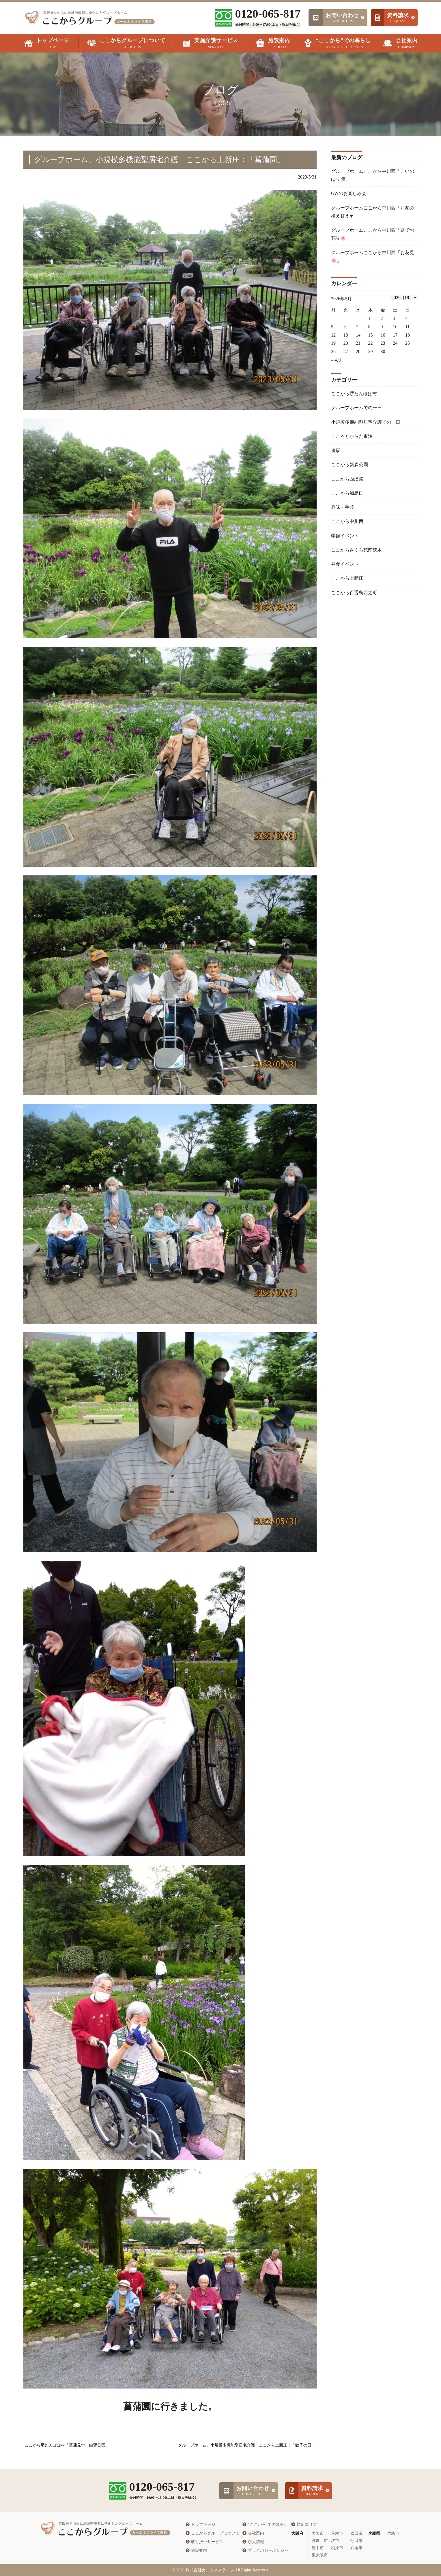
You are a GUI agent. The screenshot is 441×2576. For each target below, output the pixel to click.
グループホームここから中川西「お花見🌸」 (372, 257)
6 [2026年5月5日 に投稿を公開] (345, 328)
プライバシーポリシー (265, 2550)
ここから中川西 (347, 524)
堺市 (335, 2541)
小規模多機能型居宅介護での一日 (365, 423)
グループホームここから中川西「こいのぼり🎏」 (372, 175)
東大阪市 (320, 2555)
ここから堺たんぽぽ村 (354, 395)
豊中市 (318, 2548)
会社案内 (253, 2533)
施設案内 (196, 2550)
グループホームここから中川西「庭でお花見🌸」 (372, 235)
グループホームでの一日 (356, 409)
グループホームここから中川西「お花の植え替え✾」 (372, 212)
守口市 (356, 2541)
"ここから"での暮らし (264, 2524)
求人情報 (253, 2542)
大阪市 (318, 2533)
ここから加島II (346, 495)
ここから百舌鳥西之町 (354, 596)
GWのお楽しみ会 (349, 194)
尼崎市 (393, 2533)
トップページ (200, 2524)
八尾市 (356, 2548)
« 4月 (336, 361)
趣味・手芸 (342, 510)
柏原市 (337, 2548)
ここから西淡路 (347, 481)
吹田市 (356, 2533)
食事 (335, 452)
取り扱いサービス (204, 2542)
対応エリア (304, 2524)
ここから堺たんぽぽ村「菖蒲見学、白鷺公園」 (67, 2445)
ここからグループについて (213, 2533)
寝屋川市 (320, 2541)
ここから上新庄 (347, 581)
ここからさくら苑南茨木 (356, 553)
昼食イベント (345, 567)
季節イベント (345, 538)
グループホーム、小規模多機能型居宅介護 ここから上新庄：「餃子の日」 (246, 2445)
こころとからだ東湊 (352, 438)
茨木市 (337, 2533)
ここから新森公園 (349, 466)
